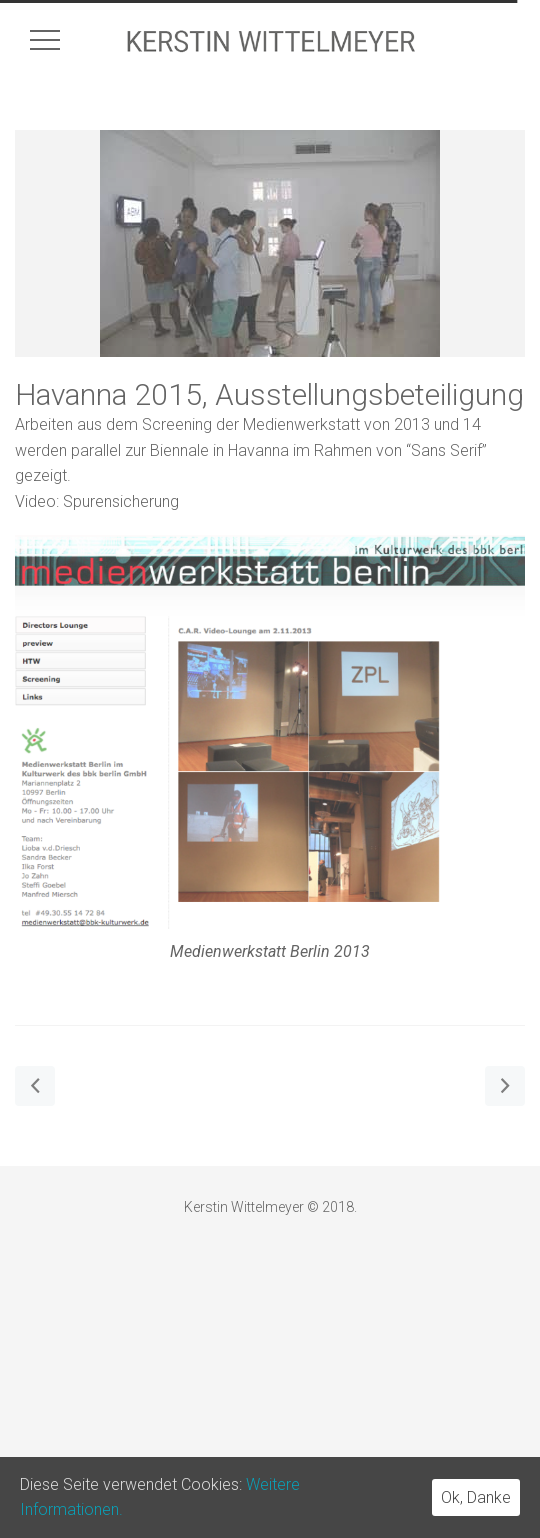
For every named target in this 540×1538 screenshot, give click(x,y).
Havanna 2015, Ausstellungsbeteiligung (269, 394)
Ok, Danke (476, 1497)
